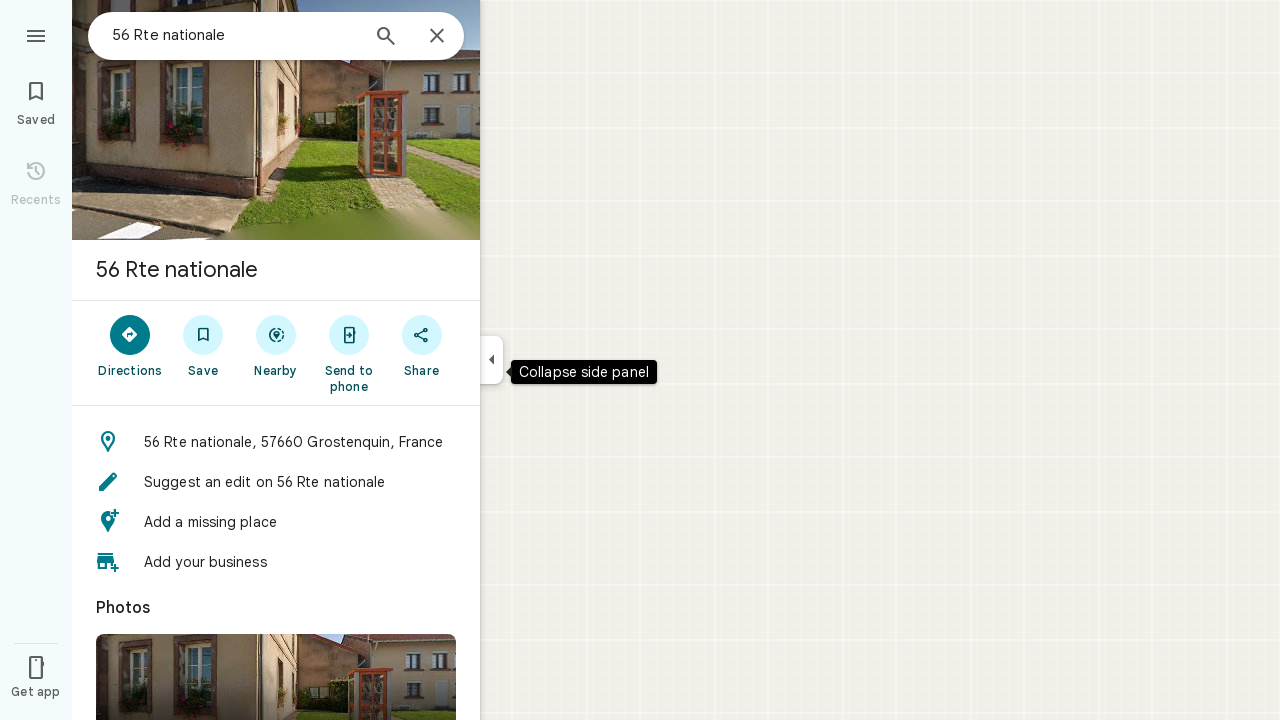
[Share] (421, 345)
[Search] (386, 38)
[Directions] (130, 345)
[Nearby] (276, 345)
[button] (276, 442)
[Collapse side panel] (491, 360)
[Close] (437, 37)
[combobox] (235, 35)
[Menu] (36, 34)
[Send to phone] (348, 353)
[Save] (203, 345)
